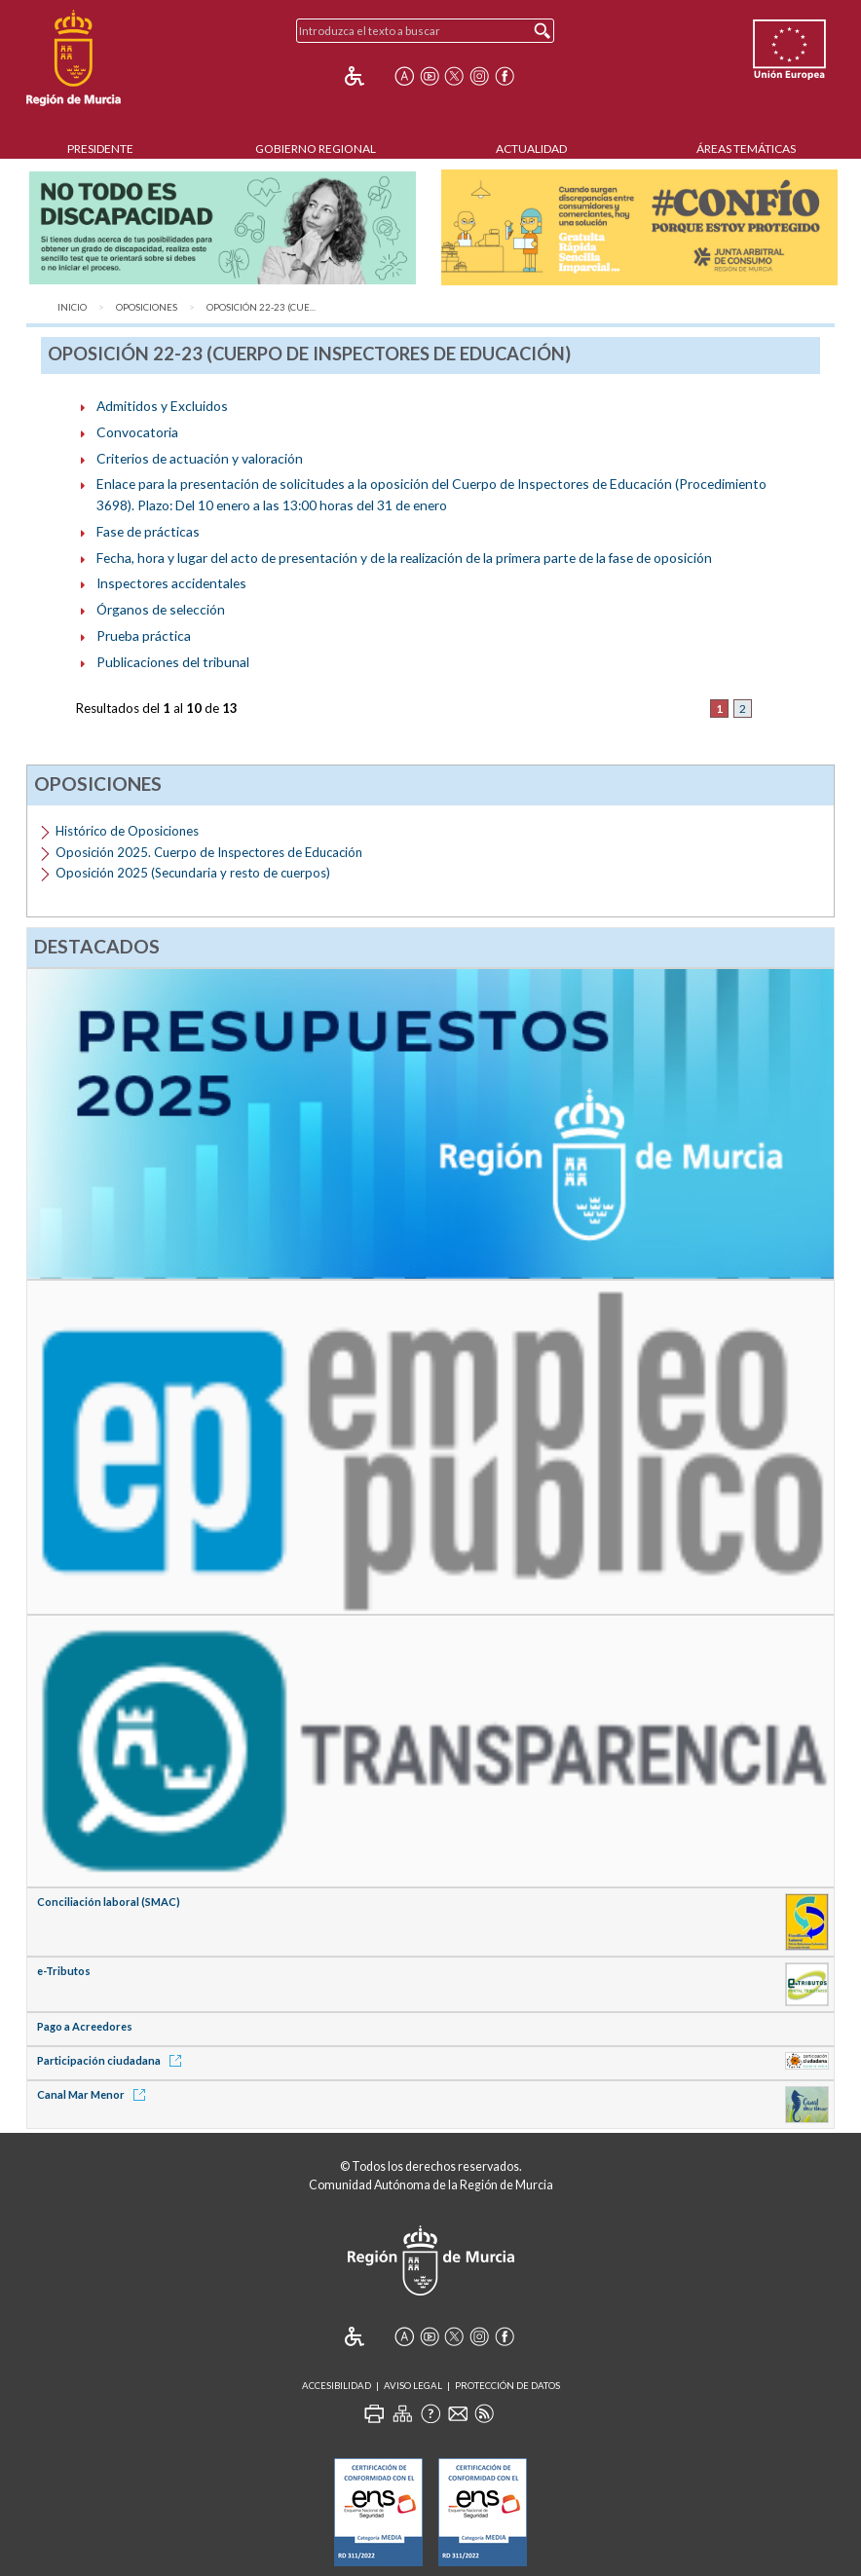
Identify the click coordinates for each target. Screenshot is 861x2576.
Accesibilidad (336, 2385)
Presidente (100, 148)
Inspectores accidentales (171, 583)
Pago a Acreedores (84, 2026)
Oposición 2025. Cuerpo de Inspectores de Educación (209, 852)
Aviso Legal (413, 2385)
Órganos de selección (160, 609)
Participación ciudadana (112, 2060)
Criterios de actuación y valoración (199, 458)
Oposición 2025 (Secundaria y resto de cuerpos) (193, 872)
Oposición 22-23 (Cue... (261, 307)
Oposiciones (146, 307)
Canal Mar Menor (94, 2094)
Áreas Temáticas (746, 148)
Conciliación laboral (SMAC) (108, 1901)
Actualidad (531, 148)
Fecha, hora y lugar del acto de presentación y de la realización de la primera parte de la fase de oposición (404, 557)
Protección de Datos (507, 2385)
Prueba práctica (143, 635)
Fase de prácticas (148, 531)
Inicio (72, 307)
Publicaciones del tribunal (172, 661)
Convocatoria (137, 432)
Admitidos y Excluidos (162, 405)
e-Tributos (64, 1970)
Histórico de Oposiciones (127, 831)
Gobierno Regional (315, 148)
